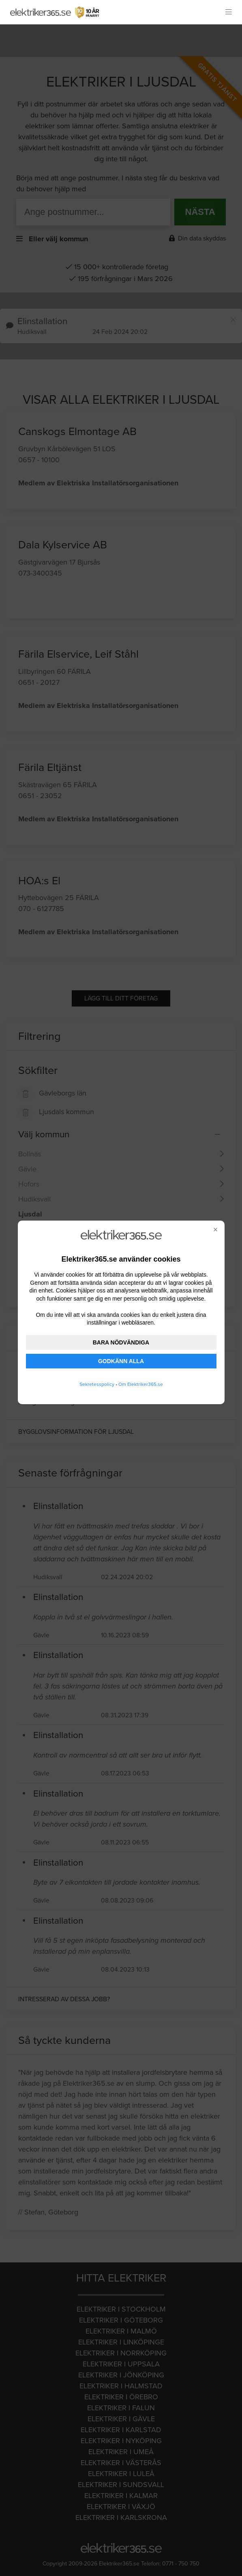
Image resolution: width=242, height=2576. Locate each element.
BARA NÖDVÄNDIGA (121, 1342)
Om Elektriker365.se (140, 1384)
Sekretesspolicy (96, 1384)
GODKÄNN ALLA (121, 1361)
